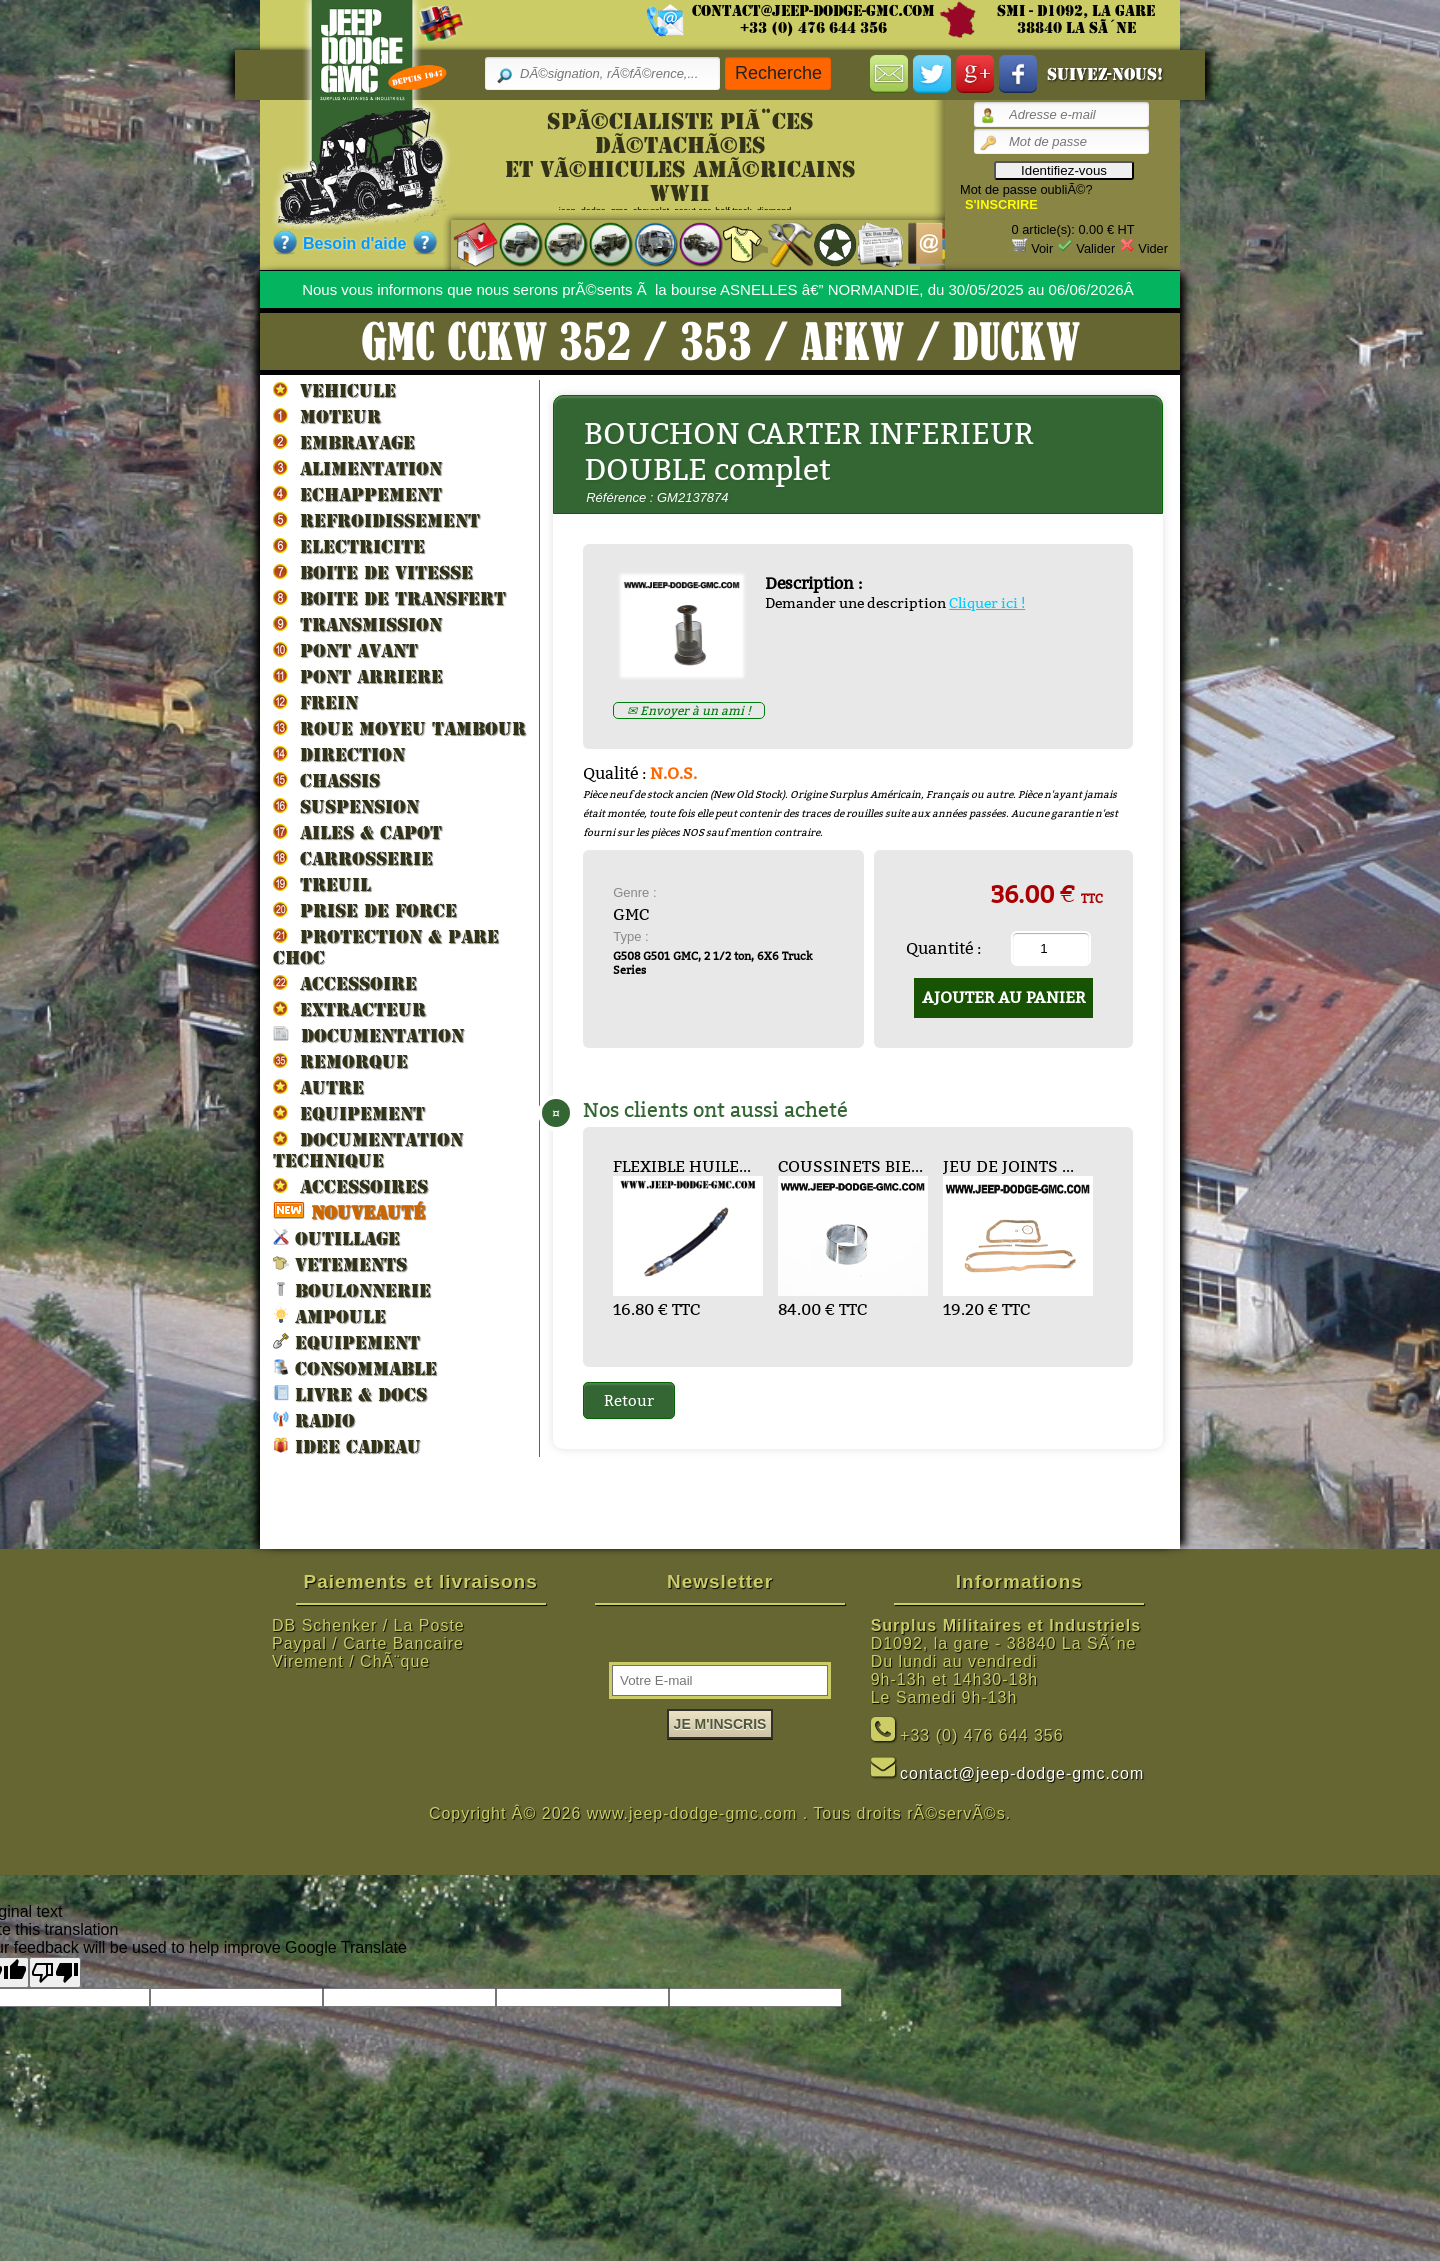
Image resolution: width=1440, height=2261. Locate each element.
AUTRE (318, 1087)
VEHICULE (334, 390)
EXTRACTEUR (349, 1009)
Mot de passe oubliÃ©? (1026, 189)
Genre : (634, 892)
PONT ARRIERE (358, 676)
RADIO (314, 1419)
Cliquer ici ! (987, 603)
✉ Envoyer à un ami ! (689, 710)
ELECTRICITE (349, 546)
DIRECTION (339, 754)
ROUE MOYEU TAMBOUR (399, 728)
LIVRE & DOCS (350, 1393)
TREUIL (322, 884)
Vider (1153, 248)
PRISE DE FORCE (365, 910)
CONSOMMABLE (355, 1367)
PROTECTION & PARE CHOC (386, 946)
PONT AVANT (345, 650)
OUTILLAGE (336, 1237)
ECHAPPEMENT (357, 494)
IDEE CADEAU (347, 1445)
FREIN (315, 702)
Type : (630, 936)
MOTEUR (327, 416)
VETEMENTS (340, 1263)
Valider (1095, 248)
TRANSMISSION (357, 624)
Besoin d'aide (354, 243)
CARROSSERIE (353, 858)
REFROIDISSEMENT (376, 520)
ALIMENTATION (357, 468)
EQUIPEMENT (349, 1113)
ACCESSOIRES (350, 1186)
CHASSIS (326, 780)
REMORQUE (340, 1061)
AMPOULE (329, 1315)
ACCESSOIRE (345, 983)
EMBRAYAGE (344, 442)
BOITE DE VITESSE (373, 572)
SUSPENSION (346, 806)
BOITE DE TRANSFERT (389, 598)
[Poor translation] (55, 1972)
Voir (1042, 248)
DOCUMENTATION (368, 1034)
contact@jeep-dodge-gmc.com (813, 11)
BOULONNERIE (352, 1289)
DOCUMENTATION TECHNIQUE (368, 1149)
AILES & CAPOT (357, 832)
